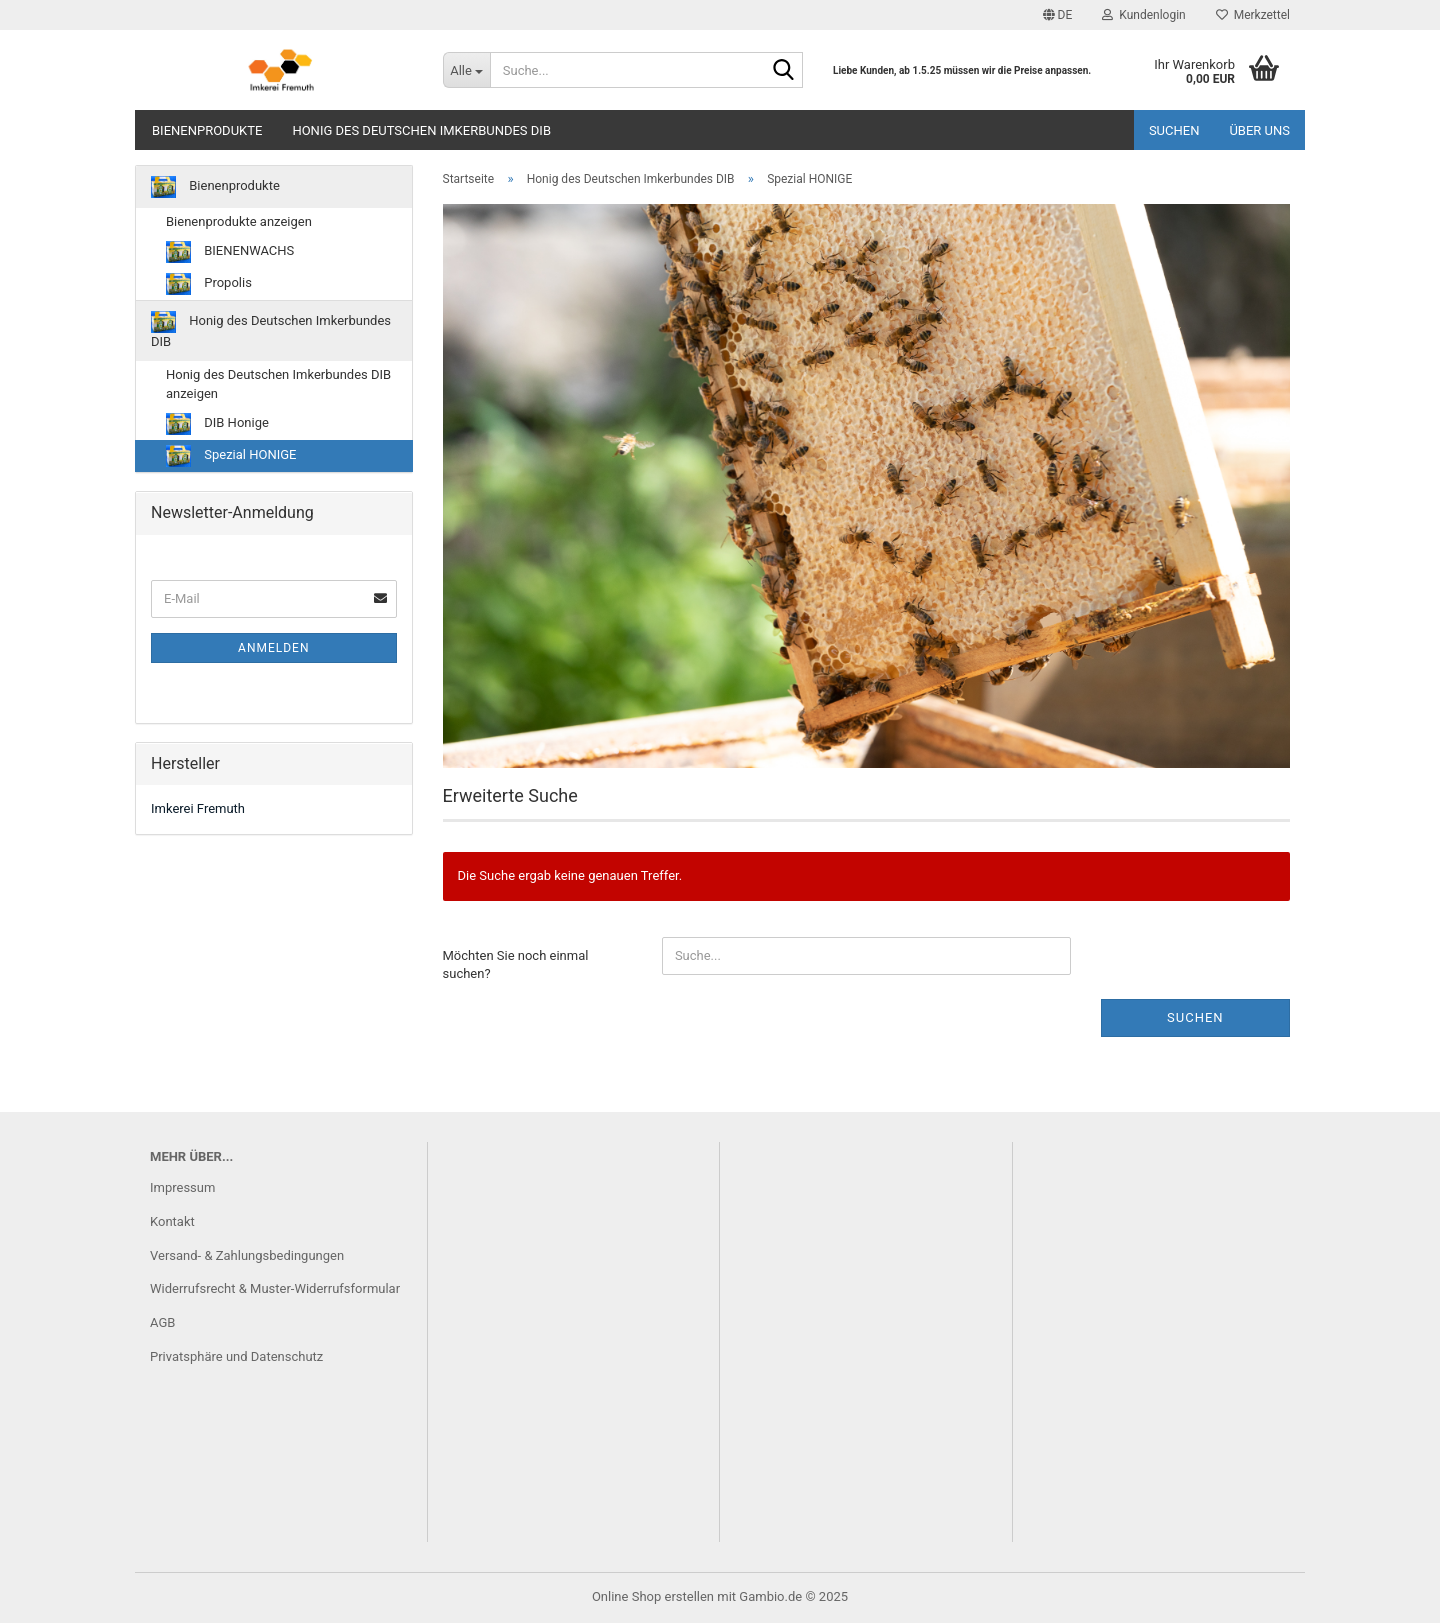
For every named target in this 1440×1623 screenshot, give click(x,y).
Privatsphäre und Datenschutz (236, 1356)
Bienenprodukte (207, 130)
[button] (1058, 15)
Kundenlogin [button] (1143, 15)
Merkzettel (1253, 15)
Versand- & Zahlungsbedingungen (247, 1255)
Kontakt (172, 1221)
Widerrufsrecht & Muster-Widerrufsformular (275, 1288)
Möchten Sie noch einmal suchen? (516, 965)
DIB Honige (217, 424)
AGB (162, 1322)
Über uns (1259, 130)
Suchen (1174, 130)
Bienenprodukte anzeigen (239, 221)
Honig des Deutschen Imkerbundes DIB (421, 130)
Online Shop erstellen (653, 1596)
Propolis (209, 284)
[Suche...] (466, 70)
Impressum (182, 1187)
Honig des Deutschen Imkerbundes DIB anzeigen (278, 384)
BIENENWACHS (230, 252)
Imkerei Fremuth (198, 808)
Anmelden (273, 648)
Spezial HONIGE (231, 456)
